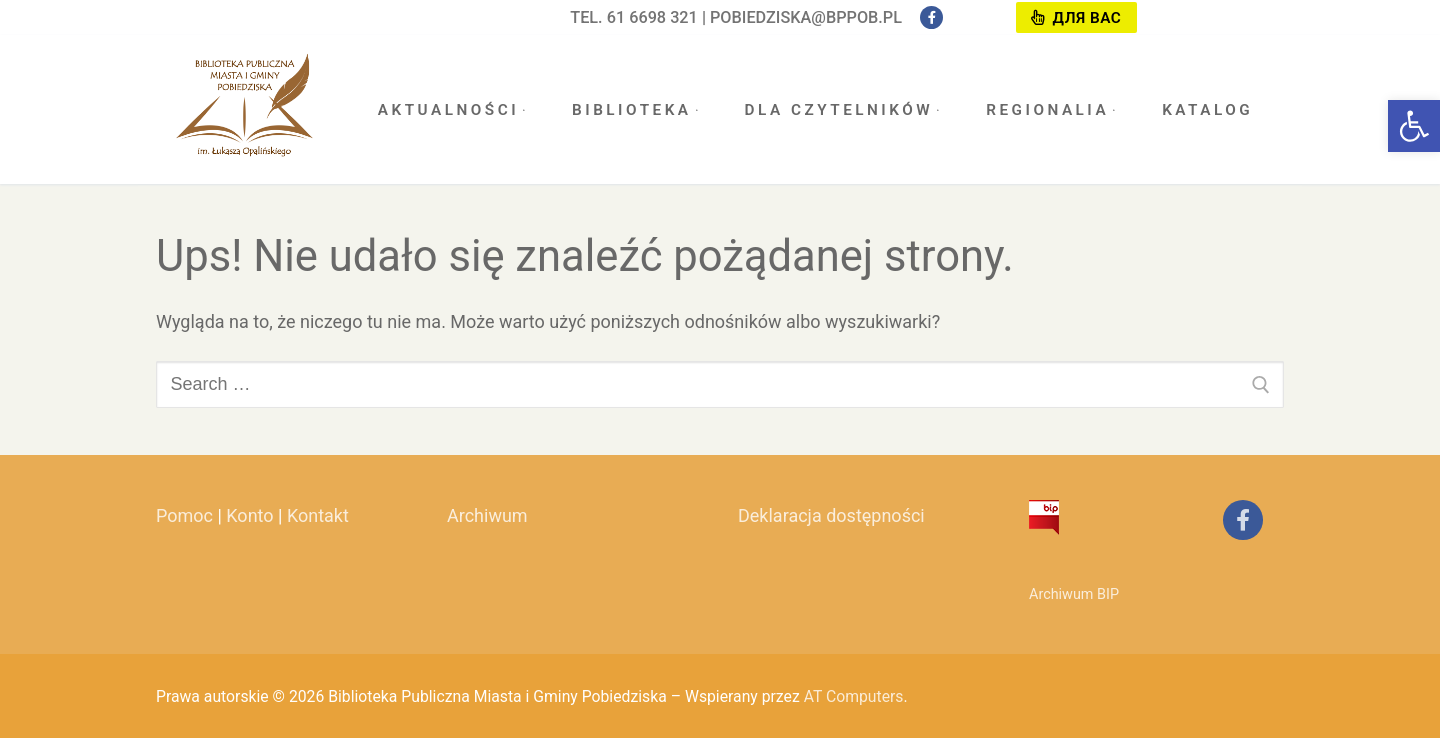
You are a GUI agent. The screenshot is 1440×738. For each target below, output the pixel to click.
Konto (249, 515)
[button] (1414, 126)
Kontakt (318, 515)
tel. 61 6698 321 (634, 17)
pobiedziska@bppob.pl (806, 17)
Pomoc (184, 515)
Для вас (1076, 18)
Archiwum (487, 515)
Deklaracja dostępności (831, 515)
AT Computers (854, 696)
